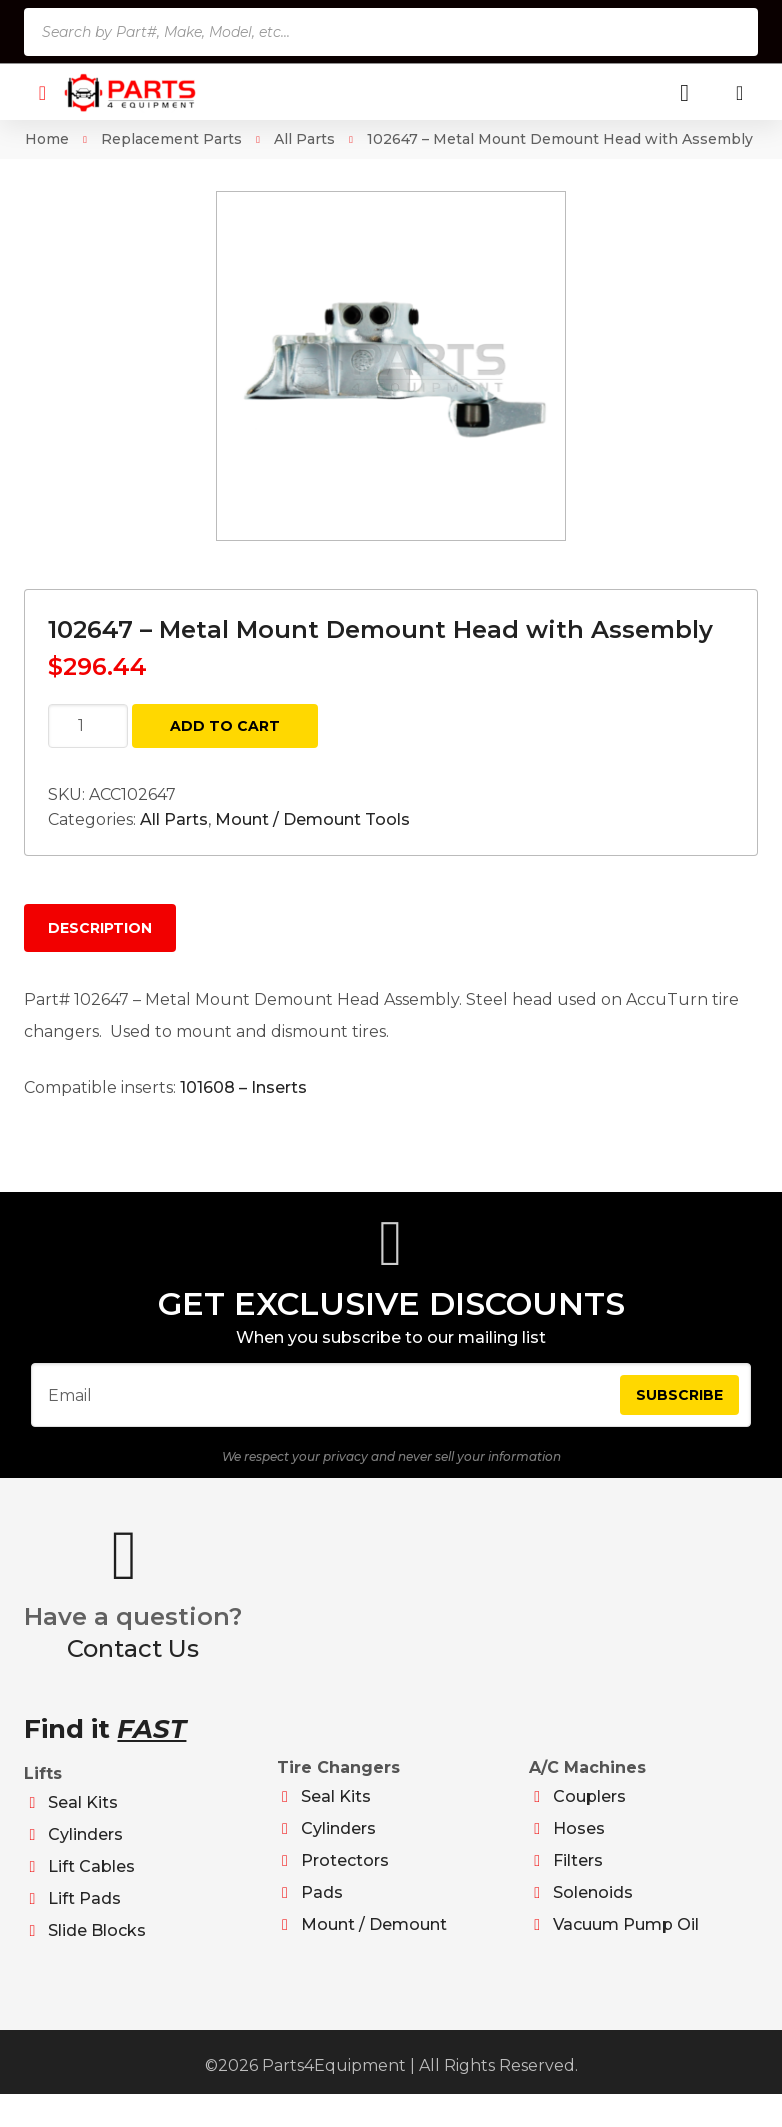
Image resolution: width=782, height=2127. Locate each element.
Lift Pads (84, 1915)
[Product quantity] (88, 726)
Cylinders (85, 1851)
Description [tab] (100, 928)
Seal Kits (83, 1819)
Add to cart (225, 726)
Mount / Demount (374, 1941)
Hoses (579, 1845)
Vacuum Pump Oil (626, 1941)
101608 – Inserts (243, 1087)
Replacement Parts (171, 139)
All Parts (304, 139)
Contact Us (133, 1665)
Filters (578, 1877)
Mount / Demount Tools (312, 819)
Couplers (589, 1813)
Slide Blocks (97, 1947)
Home (47, 139)
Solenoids (593, 1909)
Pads (322, 1909)
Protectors (345, 1877)
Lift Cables (91, 1883)
